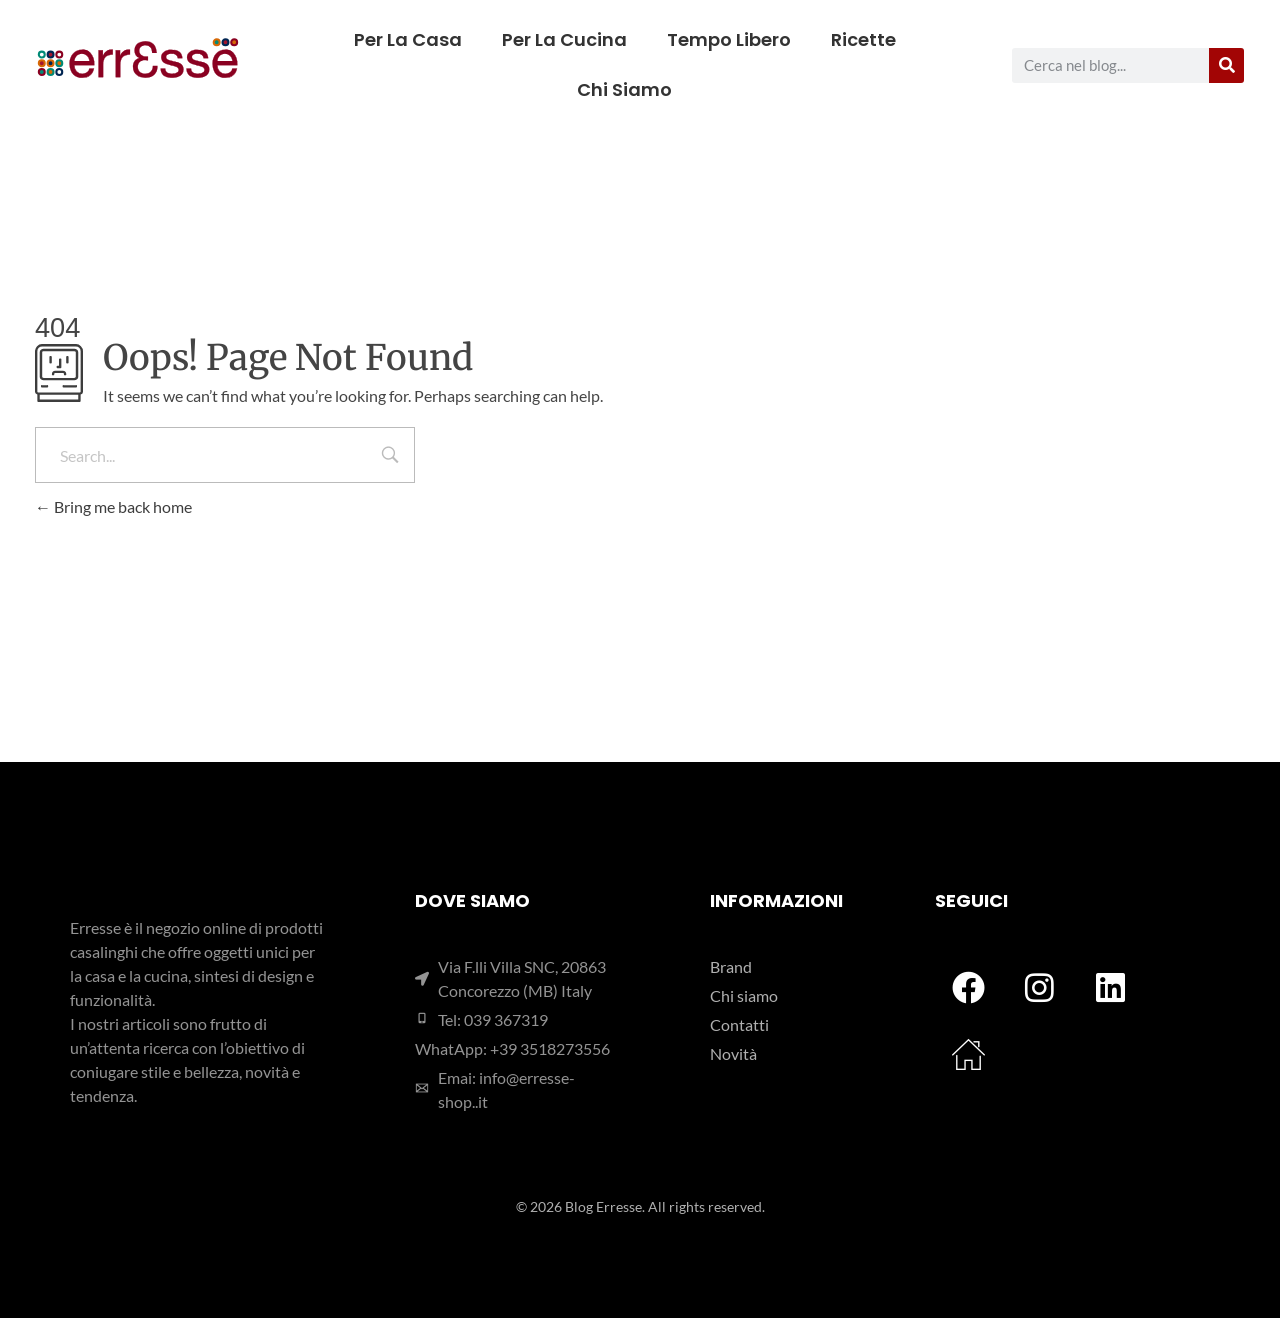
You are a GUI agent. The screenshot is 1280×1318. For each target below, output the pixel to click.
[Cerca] (1226, 65)
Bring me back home (113, 506)
